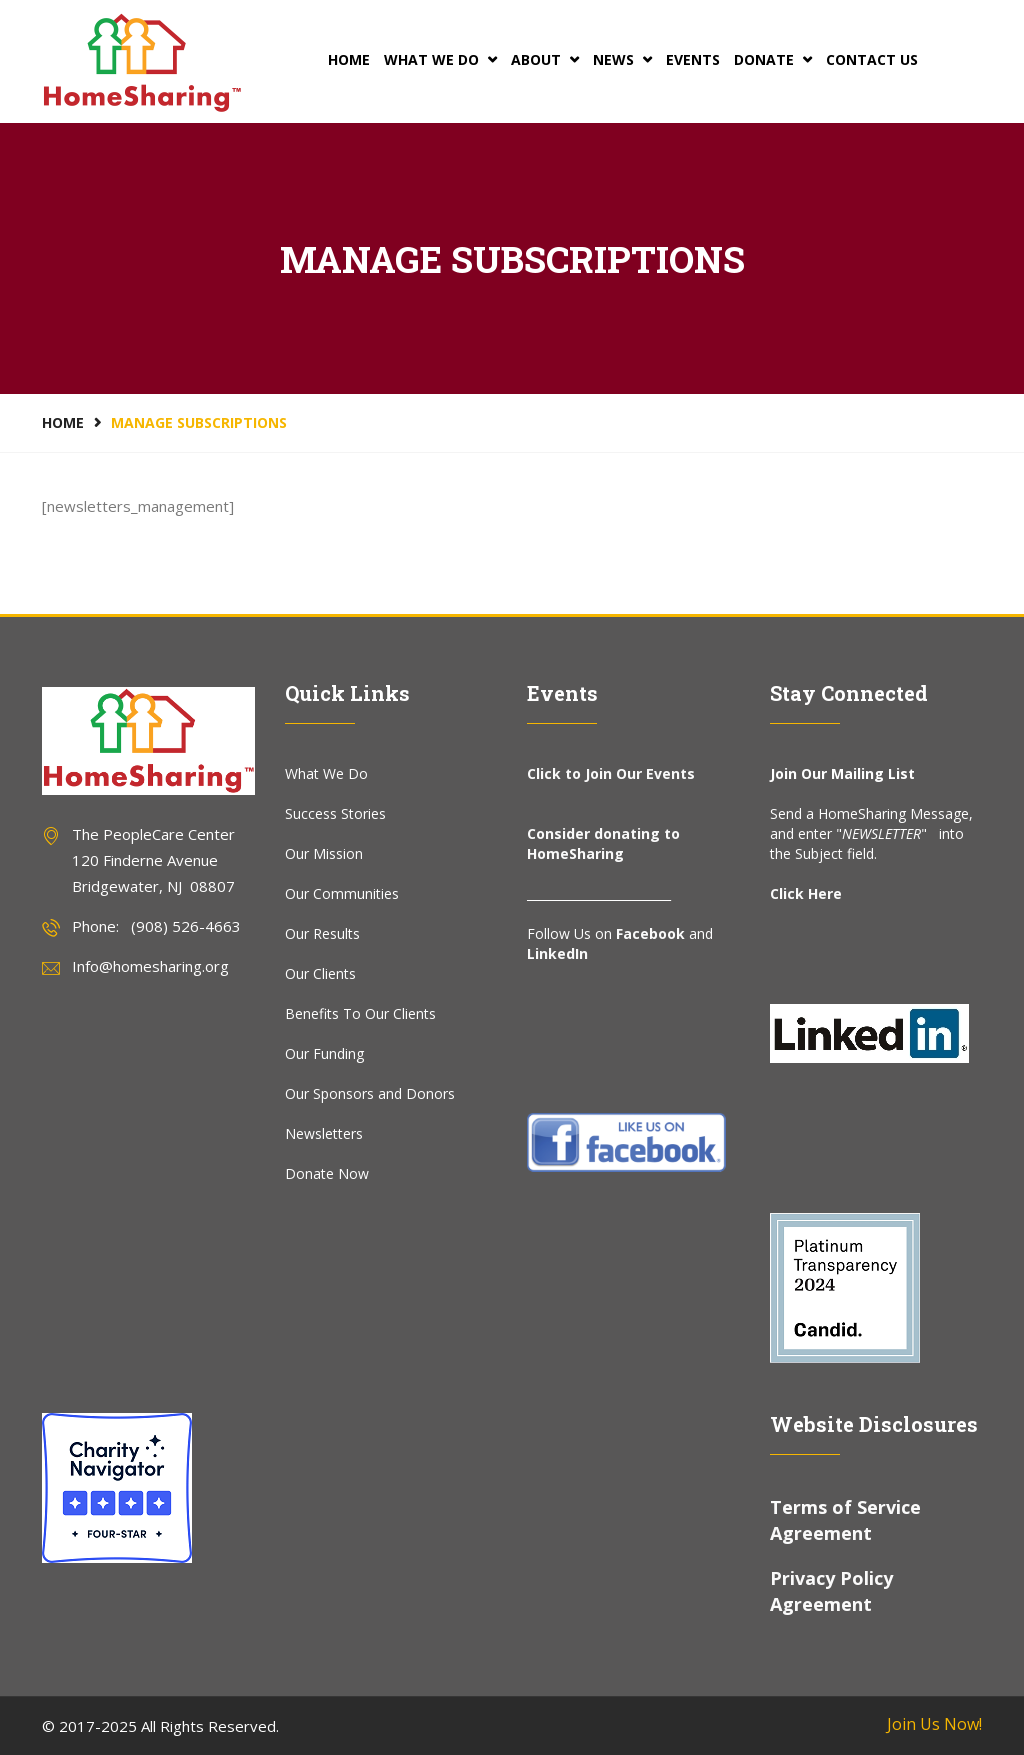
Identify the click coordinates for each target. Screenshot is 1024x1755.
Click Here (806, 893)
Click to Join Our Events (611, 773)
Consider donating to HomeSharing (603, 843)
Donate (773, 59)
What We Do (440, 59)
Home (349, 59)
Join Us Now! (934, 1724)
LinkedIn (557, 953)
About (545, 59)
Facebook (650, 933)
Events (693, 59)
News (622, 59)
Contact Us (872, 59)
